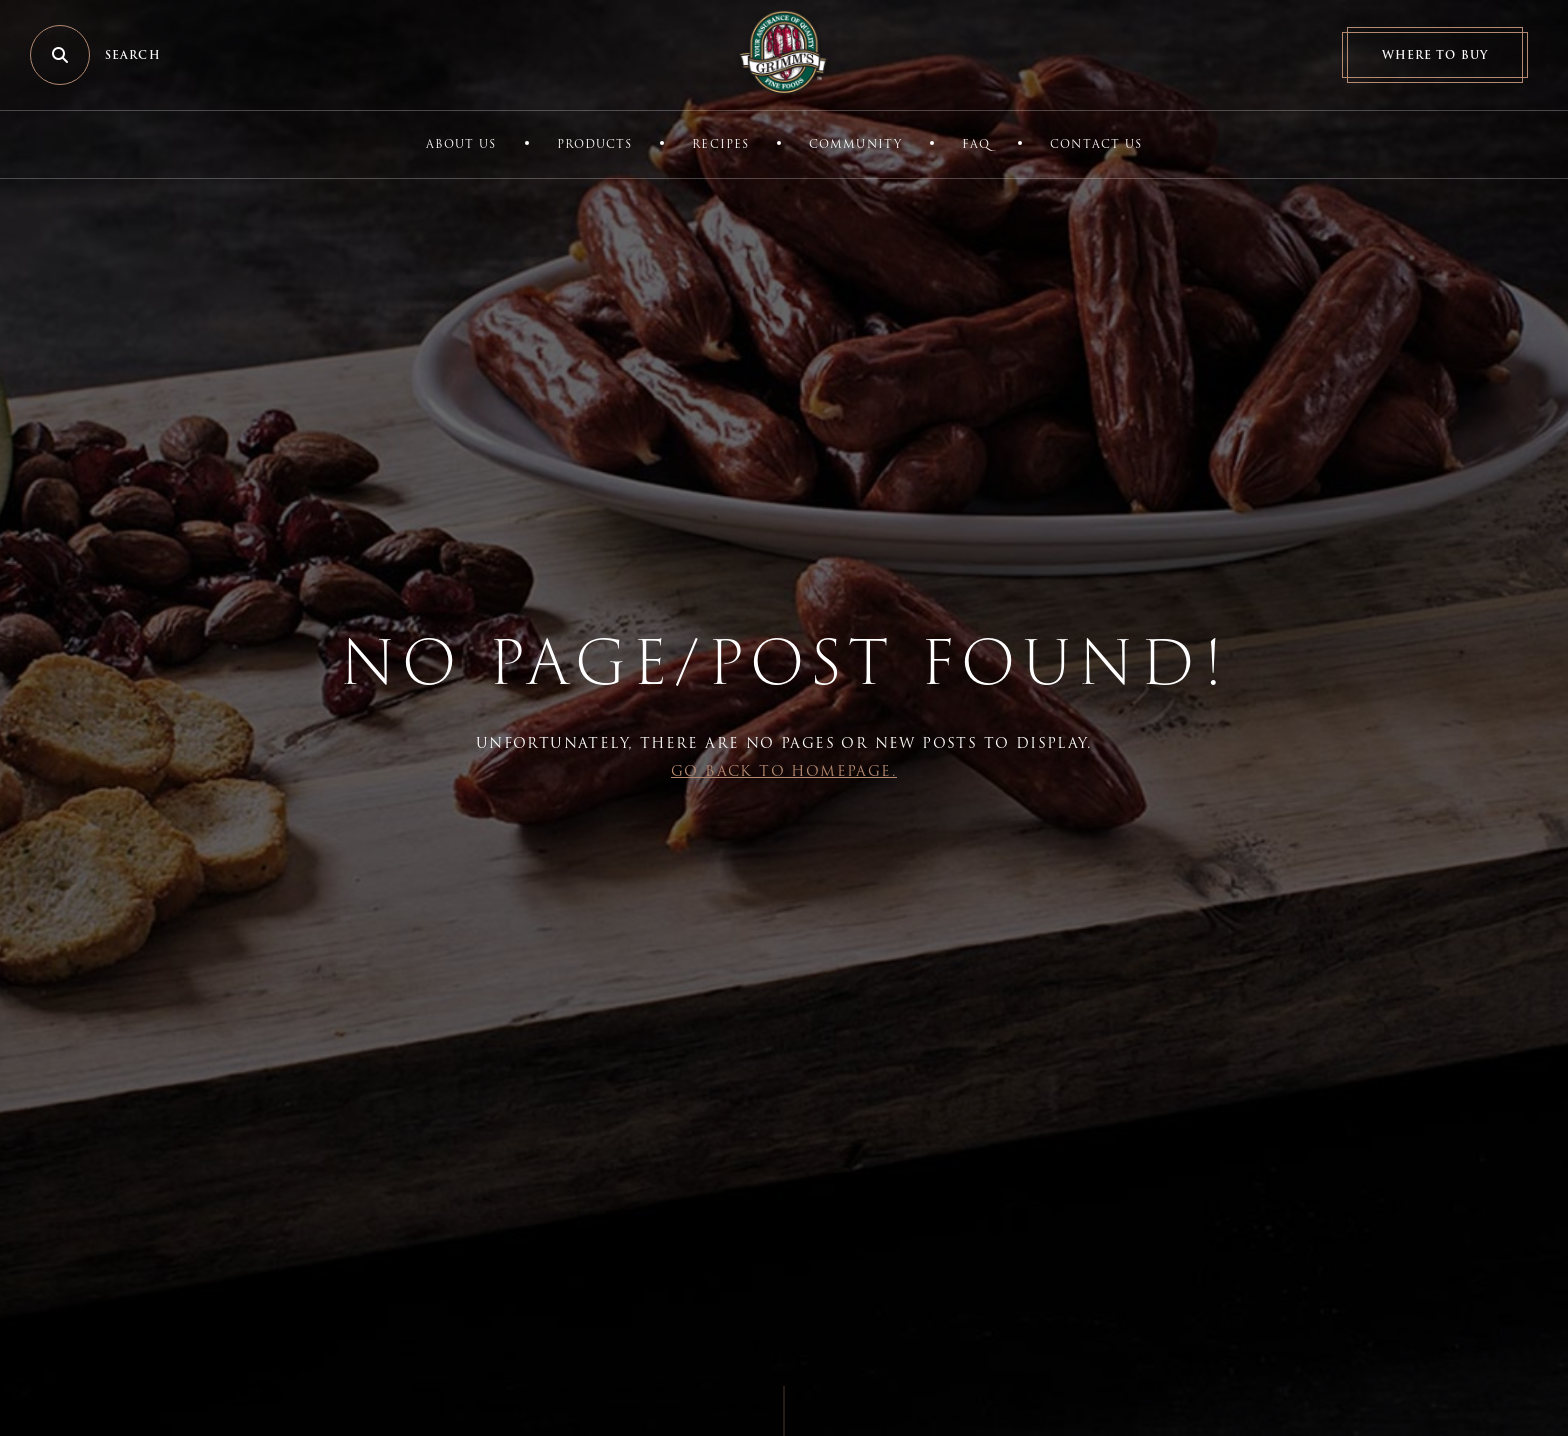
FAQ (976, 144)
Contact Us (1096, 144)
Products (595, 144)
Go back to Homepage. (784, 771)
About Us (461, 144)
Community (855, 144)
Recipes (720, 144)
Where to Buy (1435, 55)
